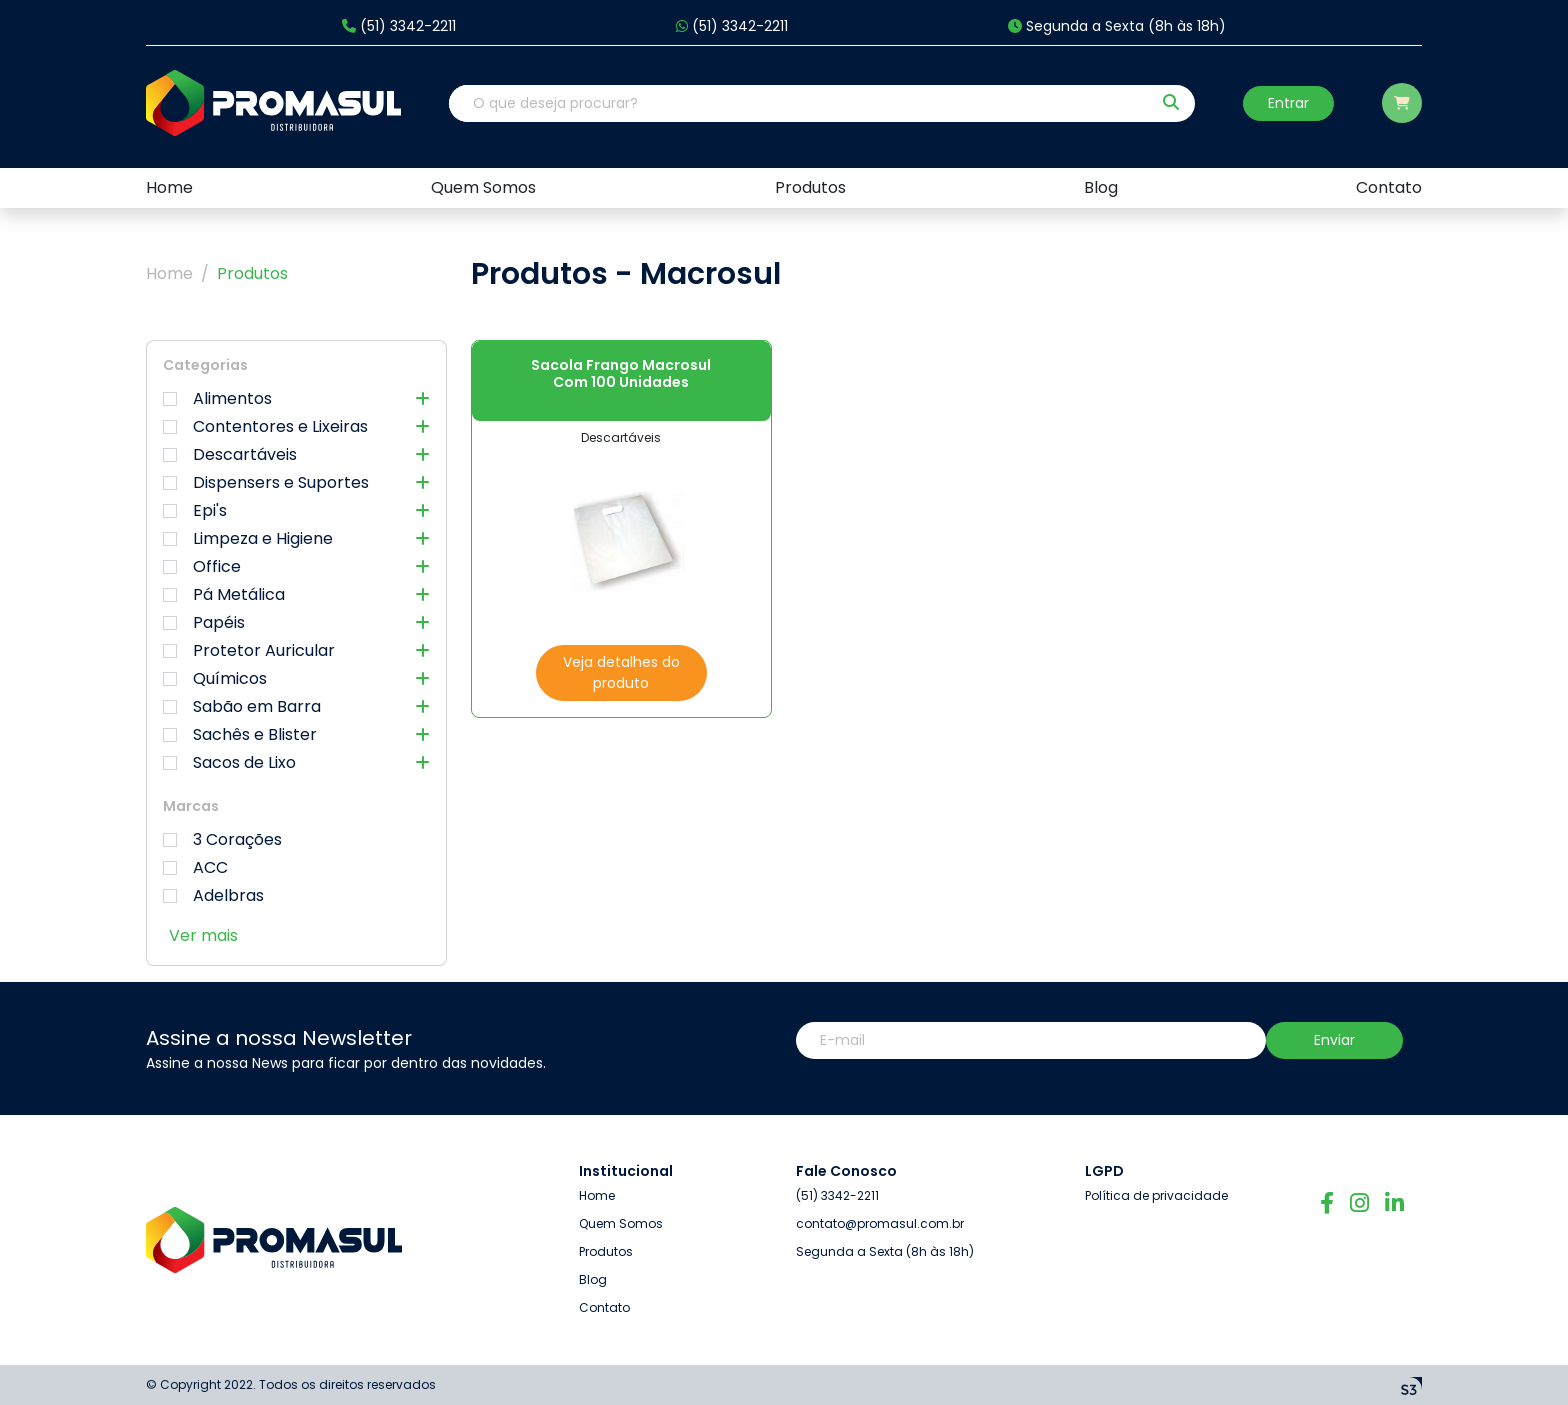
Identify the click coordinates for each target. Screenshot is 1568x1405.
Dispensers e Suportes (296, 483)
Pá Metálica (296, 595)
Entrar (1288, 103)
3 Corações (222, 840)
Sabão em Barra (296, 707)
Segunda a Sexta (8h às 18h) (1117, 26)
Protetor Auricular (296, 651)
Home (169, 273)
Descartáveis (296, 455)
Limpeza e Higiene (296, 539)
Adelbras (213, 896)
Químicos (296, 679)
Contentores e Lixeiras (296, 427)
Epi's (296, 511)
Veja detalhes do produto (621, 672)
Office (296, 567)
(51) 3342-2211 (399, 26)
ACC (195, 868)
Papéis (296, 623)
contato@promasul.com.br (880, 1223)
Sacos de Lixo (296, 763)
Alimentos (296, 399)
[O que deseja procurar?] (800, 103)
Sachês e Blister (296, 735)
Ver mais (203, 935)
